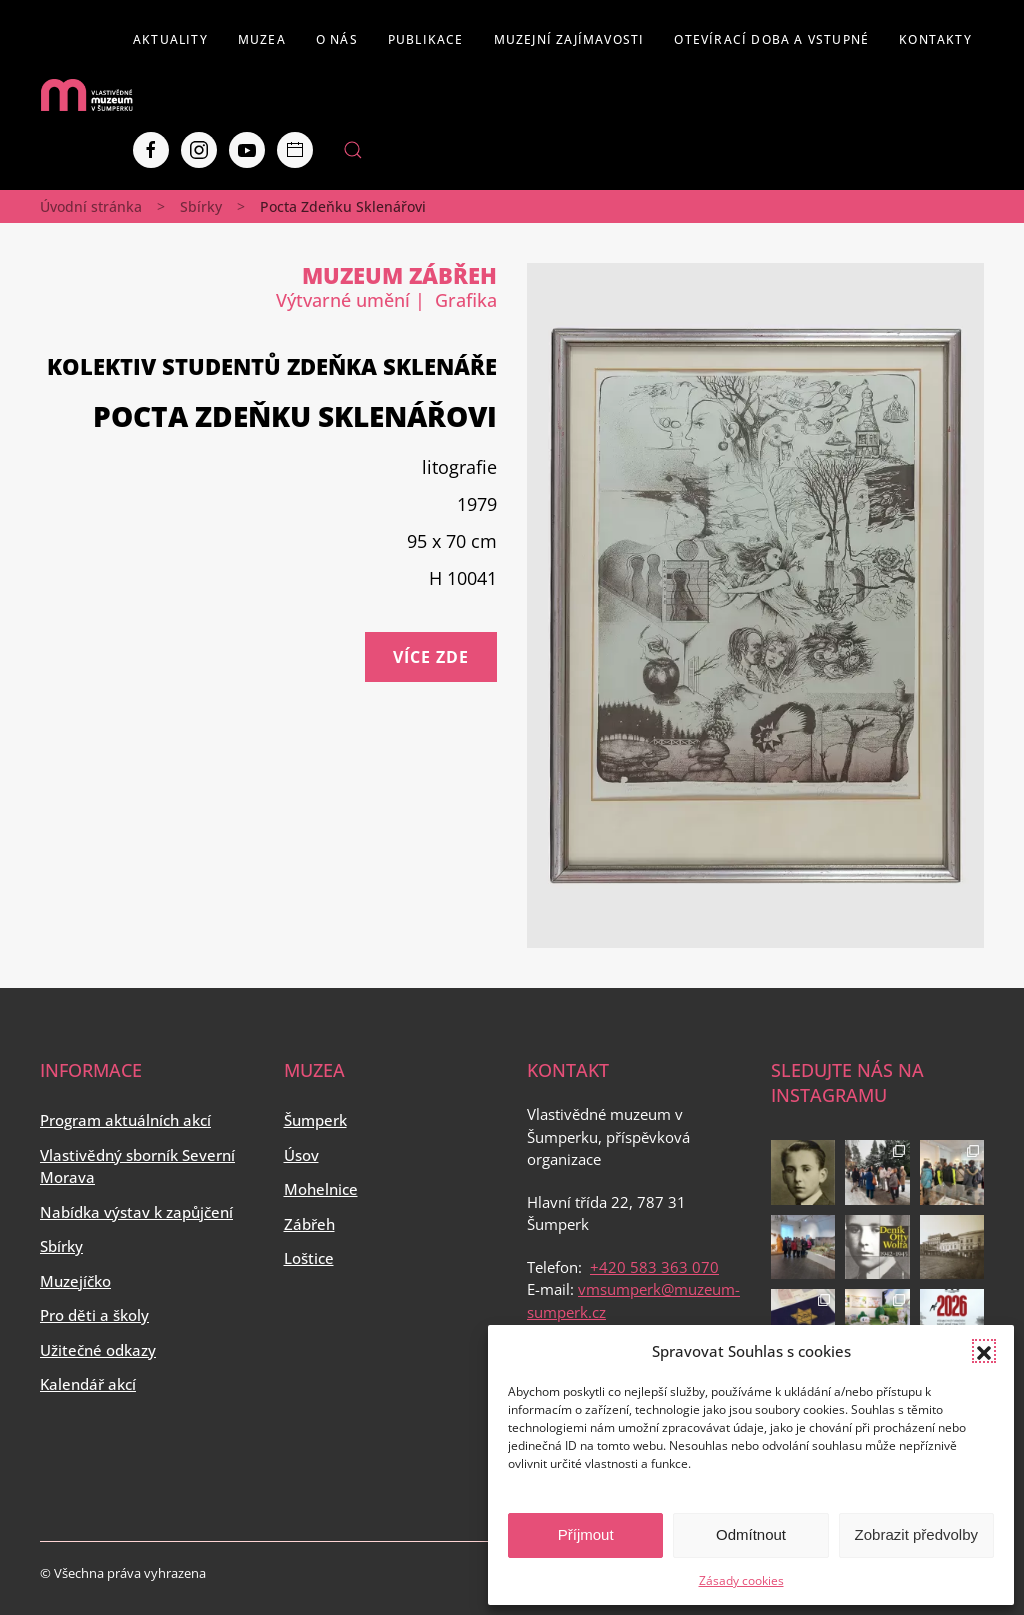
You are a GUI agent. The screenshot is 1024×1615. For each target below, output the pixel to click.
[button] (984, 1351)
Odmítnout (751, 1534)
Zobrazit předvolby (916, 1534)
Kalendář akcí (88, 1384)
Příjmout (586, 1534)
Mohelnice (321, 1189)
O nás (337, 39)
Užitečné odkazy (98, 1350)
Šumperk (315, 1120)
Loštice (309, 1258)
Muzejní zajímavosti (569, 39)
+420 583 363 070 (654, 1267)
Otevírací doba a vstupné (771, 39)
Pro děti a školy (94, 1315)
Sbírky (201, 206)
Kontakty (935, 39)
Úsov (301, 1155)
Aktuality (170, 39)
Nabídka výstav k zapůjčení (136, 1212)
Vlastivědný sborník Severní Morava (137, 1166)
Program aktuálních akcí (125, 1120)
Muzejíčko (75, 1281)
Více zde (431, 657)
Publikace (426, 39)
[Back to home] (86, 95)
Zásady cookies (741, 1580)
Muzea (262, 39)
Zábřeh (309, 1224)
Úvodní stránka (91, 206)
